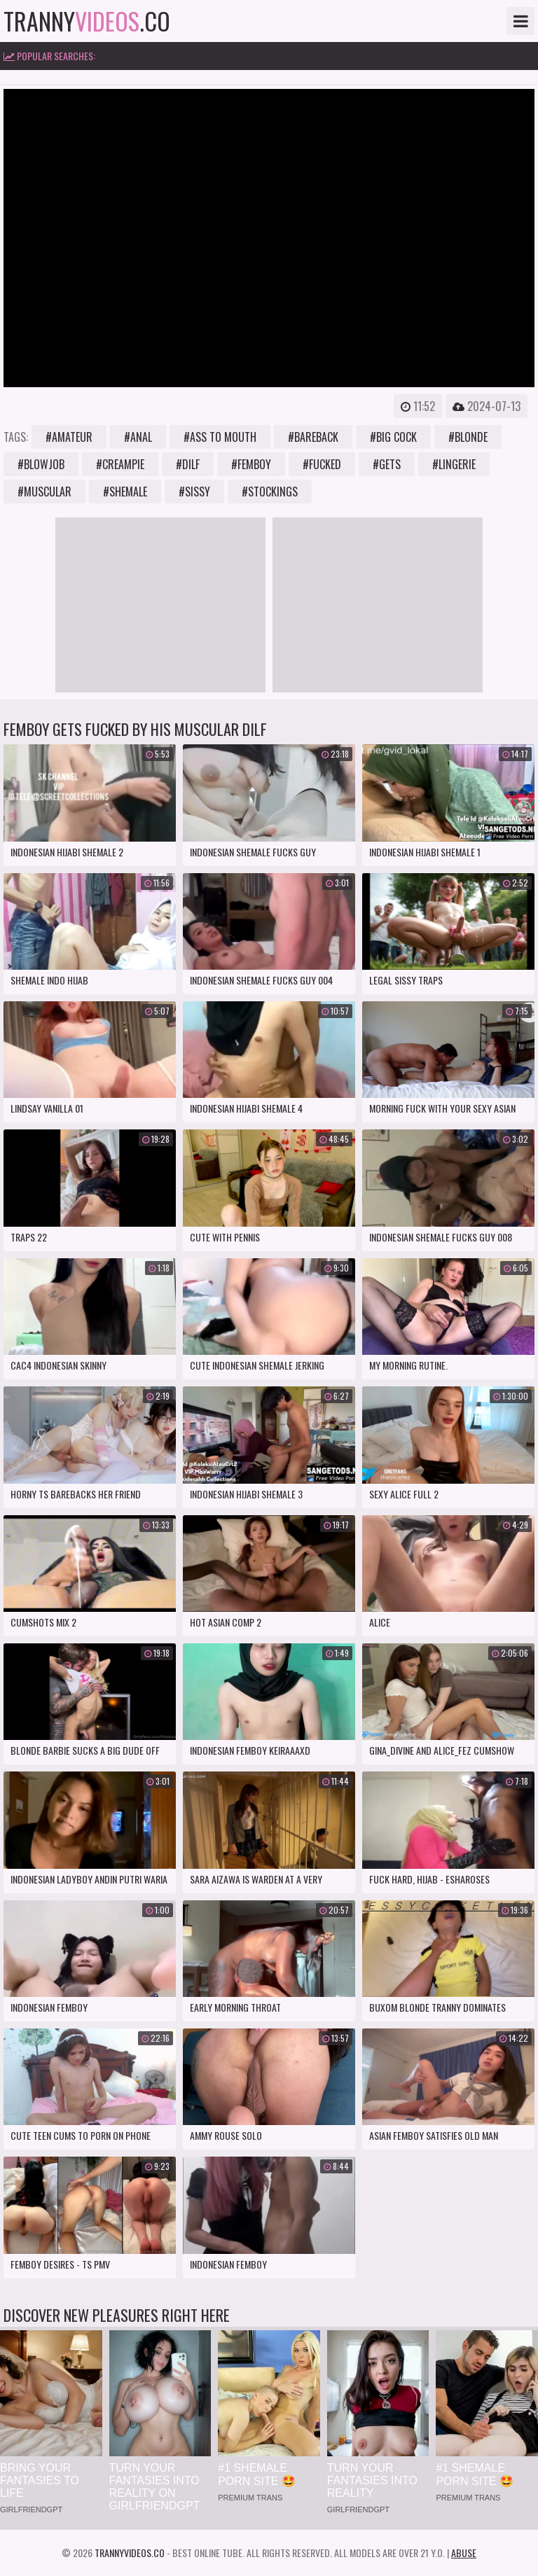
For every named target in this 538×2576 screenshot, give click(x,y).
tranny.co (87, 21)
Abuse (463, 2552)
